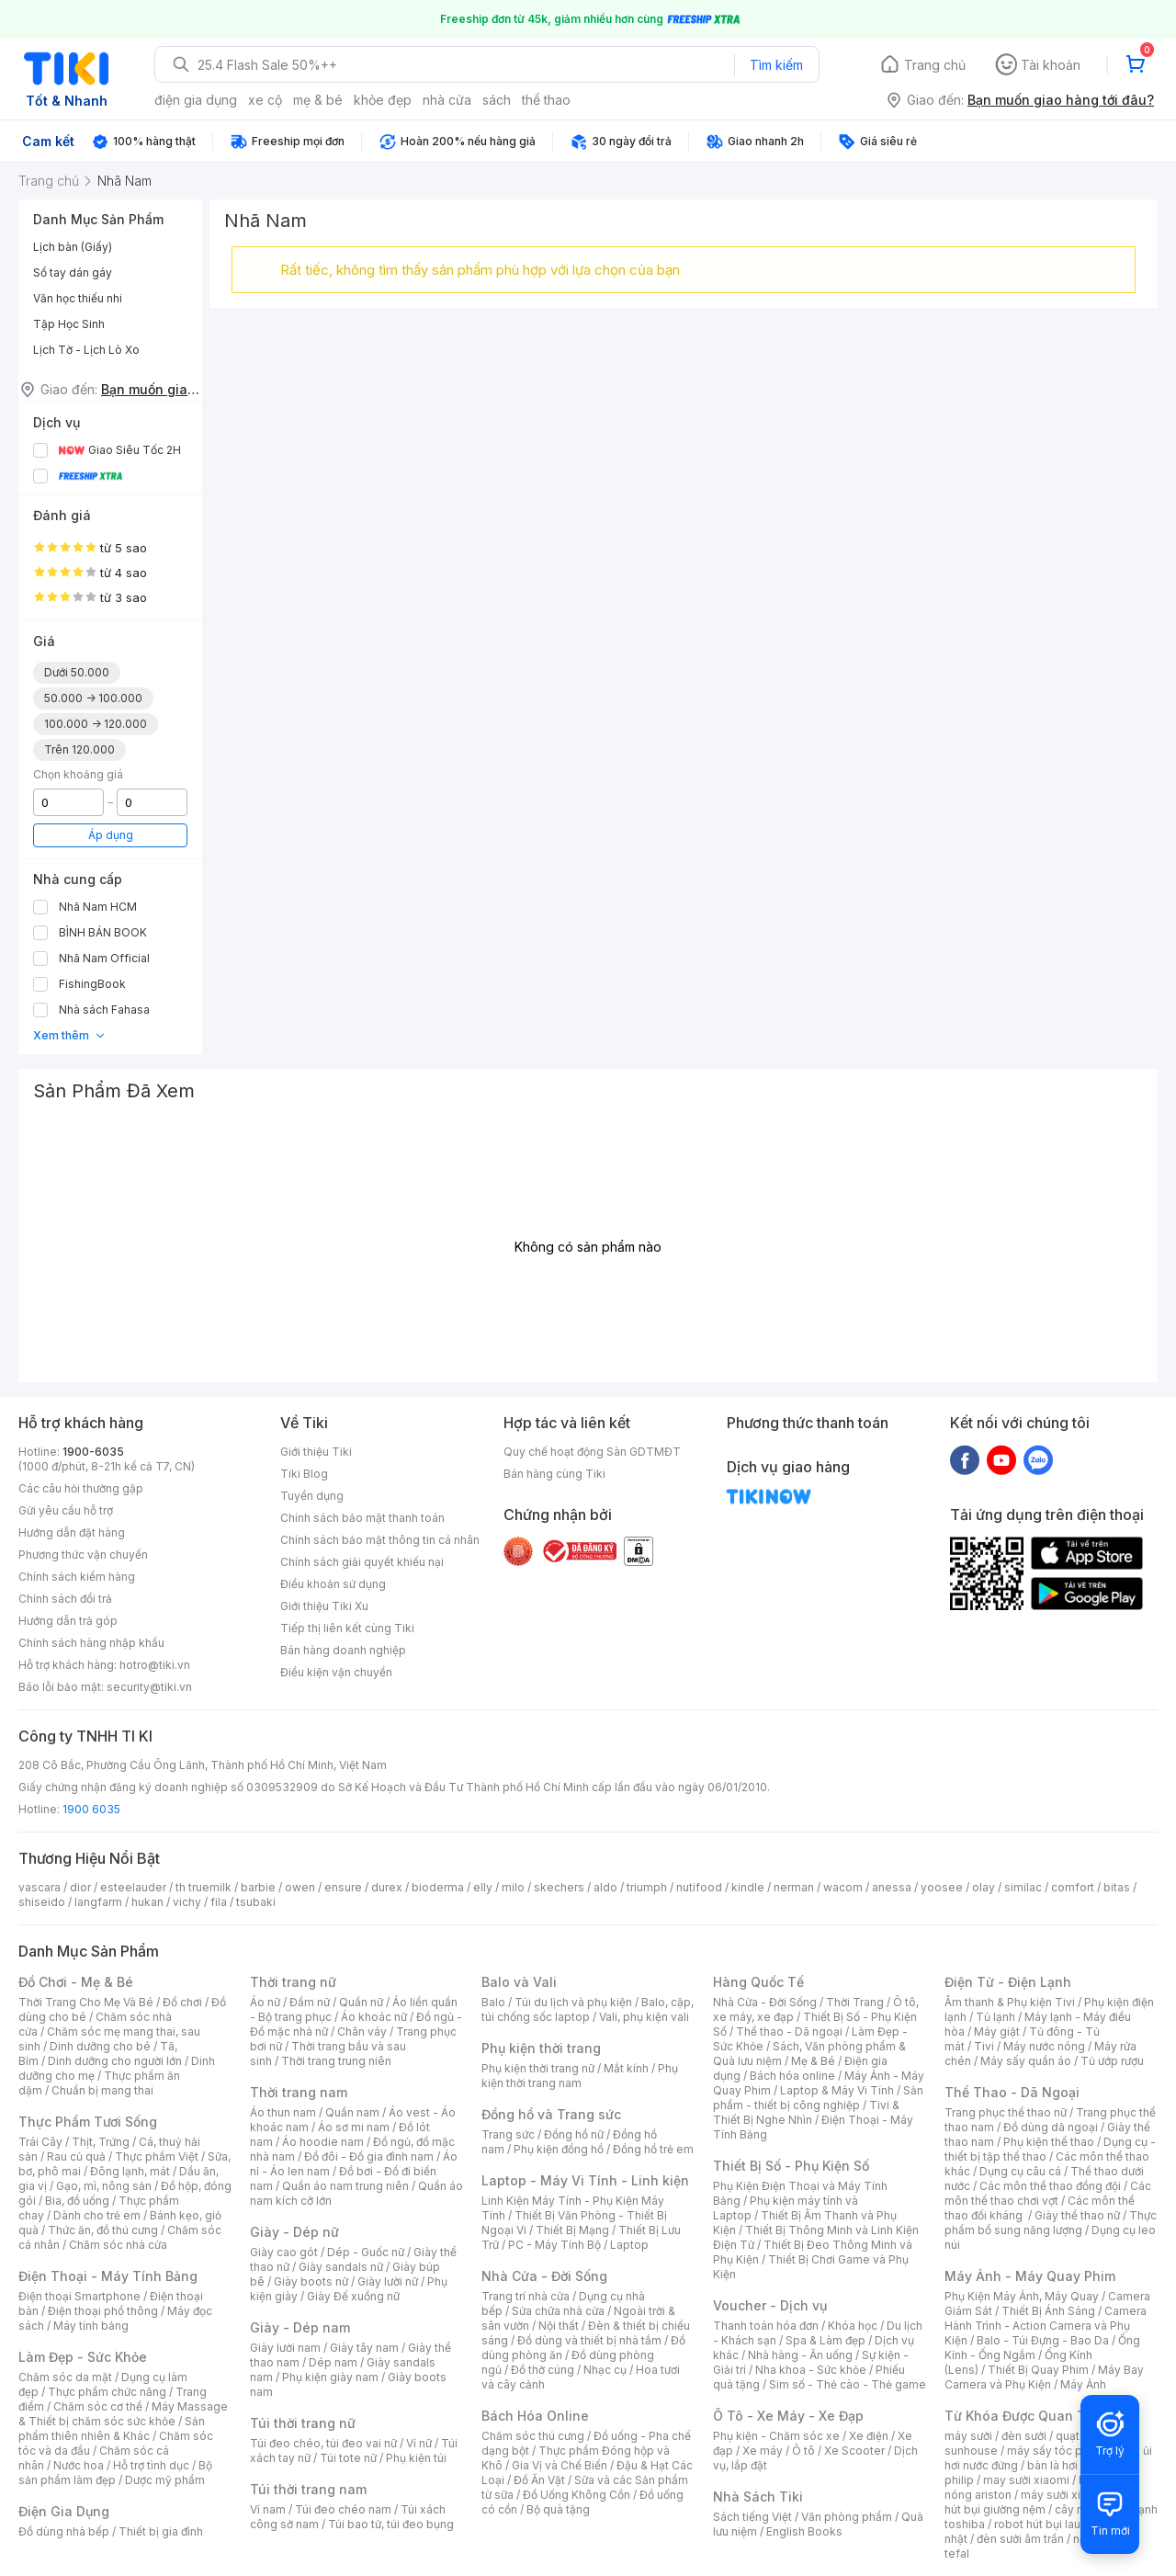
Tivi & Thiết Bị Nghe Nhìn (806, 2112)
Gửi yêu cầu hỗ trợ (65, 1510)
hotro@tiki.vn (154, 1665)
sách (496, 100)
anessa (891, 1887)
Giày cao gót (284, 2252)
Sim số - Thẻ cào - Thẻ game (847, 2384)
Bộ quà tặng (558, 2509)
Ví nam (268, 2509)
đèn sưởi (1023, 2436)
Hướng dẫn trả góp (68, 1621)
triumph (647, 1887)
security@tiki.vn (149, 1687)
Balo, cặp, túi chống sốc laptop (587, 2009)
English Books (804, 2531)
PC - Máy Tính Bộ (554, 2245)
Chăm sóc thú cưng (532, 2436)
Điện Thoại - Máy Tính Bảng (108, 2276)
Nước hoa (78, 2465)
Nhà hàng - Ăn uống (800, 2355)
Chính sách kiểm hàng (76, 1576)
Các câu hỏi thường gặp (80, 1488)
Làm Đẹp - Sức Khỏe (82, 2357)
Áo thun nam (283, 2112)
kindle (747, 1887)
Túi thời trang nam (308, 2489)
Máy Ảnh (1083, 2384)
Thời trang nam (298, 2092)
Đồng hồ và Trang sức (551, 2114)
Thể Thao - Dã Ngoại (1012, 2092)
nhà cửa (447, 100)
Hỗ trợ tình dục (151, 2465)
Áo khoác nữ (374, 2017)
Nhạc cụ (605, 2370)
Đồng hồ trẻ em (653, 2149)
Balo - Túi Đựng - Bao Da (1043, 2340)
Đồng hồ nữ (574, 2134)
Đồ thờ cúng (542, 2370)
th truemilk (203, 1887)
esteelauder (133, 1887)
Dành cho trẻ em (97, 2215)
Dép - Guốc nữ (365, 2252)
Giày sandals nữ (341, 2267)
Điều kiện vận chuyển (336, 1672)
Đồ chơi (182, 2002)
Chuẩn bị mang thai (102, 2090)
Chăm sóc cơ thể (97, 2406)
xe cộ (265, 100)
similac (1023, 1887)
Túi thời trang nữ (303, 2423)
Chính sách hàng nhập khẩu (91, 1643)
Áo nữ (265, 2002)
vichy (187, 1902)
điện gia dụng (195, 100)
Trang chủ (935, 65)
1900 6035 (91, 1809)
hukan (147, 1902)
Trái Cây (40, 2142)
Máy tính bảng (91, 2325)
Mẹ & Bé (813, 2061)
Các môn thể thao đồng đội (1050, 2186)
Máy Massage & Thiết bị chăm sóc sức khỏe (123, 2414)
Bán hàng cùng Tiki (554, 1474)
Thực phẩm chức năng (107, 2392)
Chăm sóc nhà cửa (118, 2245)
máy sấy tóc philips (1059, 2450)
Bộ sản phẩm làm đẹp (115, 2472)
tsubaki (256, 1902)
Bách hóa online (792, 2075)
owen (300, 1887)
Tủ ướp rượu (1112, 2061)
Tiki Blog (304, 1474)
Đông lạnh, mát (130, 2171)
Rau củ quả (76, 2156)
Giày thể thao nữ (1077, 2215)
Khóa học (852, 2325)
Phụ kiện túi (416, 2458)
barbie (258, 1887)
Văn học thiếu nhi (77, 298)
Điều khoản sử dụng (333, 1584)
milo (513, 1887)
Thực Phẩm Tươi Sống (87, 2121)
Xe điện (868, 2436)
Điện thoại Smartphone (79, 2296)
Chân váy (362, 2031)
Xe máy (762, 2450)
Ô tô (803, 2450)
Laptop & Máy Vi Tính (837, 2090)
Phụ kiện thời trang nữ (537, 2068)
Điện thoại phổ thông (103, 2311)
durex (386, 1887)
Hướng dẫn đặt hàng (71, 1532)
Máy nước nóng (1044, 2046)
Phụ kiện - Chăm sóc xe (776, 2436)
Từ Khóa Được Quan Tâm (1024, 2415)
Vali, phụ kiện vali (644, 2017)
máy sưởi (968, 2436)
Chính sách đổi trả (65, 1599)
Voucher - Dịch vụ (770, 2305)
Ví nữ (419, 2443)
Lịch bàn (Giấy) (72, 247)
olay (983, 1887)
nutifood (699, 1887)
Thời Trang (855, 2002)
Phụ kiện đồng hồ (559, 2149)
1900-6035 (93, 1451)
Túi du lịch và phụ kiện (573, 2002)
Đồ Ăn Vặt (539, 2480)
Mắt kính (626, 2068)
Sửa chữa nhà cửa (558, 2311)
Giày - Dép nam (300, 2327)
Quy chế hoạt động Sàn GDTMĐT (592, 1451)
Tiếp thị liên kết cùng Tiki (347, 1628)
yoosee (942, 1887)
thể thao (546, 100)
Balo (493, 2002)
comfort (1072, 1887)
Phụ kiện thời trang (541, 2048)
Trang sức (508, 2134)
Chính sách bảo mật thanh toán (362, 1518)
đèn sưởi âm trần (1020, 2539)
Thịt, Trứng (101, 2142)
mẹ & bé (318, 100)
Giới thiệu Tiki (316, 1451)
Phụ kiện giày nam (330, 2377)
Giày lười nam (285, 2348)
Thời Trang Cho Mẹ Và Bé (85, 2002)
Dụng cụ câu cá (1020, 2171)
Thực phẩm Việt (156, 2156)
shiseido (41, 1902)
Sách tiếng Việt (752, 2517)
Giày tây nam (364, 2348)
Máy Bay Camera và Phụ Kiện (1044, 2377)
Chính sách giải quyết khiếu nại (362, 1562)
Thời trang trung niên (336, 2061)
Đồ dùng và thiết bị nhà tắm (589, 2340)
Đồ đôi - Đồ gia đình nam (369, 2156)
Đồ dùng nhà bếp (63, 2531)
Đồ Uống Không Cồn (576, 2495)
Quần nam (352, 2112)
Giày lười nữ (387, 2281)
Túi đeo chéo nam (343, 2509)
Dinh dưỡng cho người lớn (115, 2061)
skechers (559, 1887)
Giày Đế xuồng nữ (353, 2296)
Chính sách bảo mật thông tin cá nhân (380, 1540)
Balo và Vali (519, 1982)
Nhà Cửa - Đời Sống (544, 2276)
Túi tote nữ (348, 2458)
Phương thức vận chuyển (83, 1554)
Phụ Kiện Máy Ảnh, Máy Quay (1021, 2296)
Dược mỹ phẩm (165, 2480)
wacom (843, 1887)
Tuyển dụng (312, 1496)
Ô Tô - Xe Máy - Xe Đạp (788, 2415)
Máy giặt (997, 2031)
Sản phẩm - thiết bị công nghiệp (818, 2097)
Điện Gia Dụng (63, 2511)
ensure (343, 1887)
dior (80, 1887)
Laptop (629, 2245)
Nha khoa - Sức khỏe (810, 2370)
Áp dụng (110, 835)
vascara (39, 1887)
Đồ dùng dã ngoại (1050, 2127)
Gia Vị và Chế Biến (559, 2465)
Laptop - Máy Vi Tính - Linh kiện (585, 2180)
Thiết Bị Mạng (572, 2230)
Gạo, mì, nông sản (104, 2186)
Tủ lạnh (995, 2017)
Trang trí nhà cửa (525, 2296)
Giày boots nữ (311, 2281)
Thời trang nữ (293, 1982)
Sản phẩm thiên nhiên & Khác (111, 2428)
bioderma (438, 1887)
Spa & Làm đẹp (825, 2340)
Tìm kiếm (776, 65)
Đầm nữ (309, 2002)
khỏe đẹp (383, 100)
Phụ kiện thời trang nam (579, 2075)
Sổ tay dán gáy (72, 272)
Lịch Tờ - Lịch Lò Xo (86, 350)
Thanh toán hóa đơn (766, 2325)
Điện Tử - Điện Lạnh (1007, 1982)
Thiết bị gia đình (161, 2531)
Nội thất (558, 2325)
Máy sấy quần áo (1025, 2061)
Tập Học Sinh (69, 324)
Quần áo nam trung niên (345, 2186)
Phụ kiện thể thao (1048, 2142)
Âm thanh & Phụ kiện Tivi (1009, 2002)
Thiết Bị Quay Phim (1038, 2370)
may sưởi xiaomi (1026, 2480)
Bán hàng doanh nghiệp (343, 1650)
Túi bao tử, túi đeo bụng (391, 2524)
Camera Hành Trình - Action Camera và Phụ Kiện (1045, 2325)
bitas (1116, 1887)
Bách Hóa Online (535, 2415)
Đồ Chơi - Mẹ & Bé (75, 1982)
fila (218, 1902)
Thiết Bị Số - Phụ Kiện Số (791, 2165)
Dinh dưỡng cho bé (100, 2046)
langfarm (98, 1902)
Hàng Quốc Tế (758, 1982)
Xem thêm (69, 1035)
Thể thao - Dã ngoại (789, 2031)
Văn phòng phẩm (846, 2517)
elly (482, 1887)
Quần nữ (361, 2002)
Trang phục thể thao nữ (1005, 2112)
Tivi (984, 2046)
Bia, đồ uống (77, 2200)
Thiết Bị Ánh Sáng (1048, 2311)
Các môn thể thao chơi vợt (1047, 2193)
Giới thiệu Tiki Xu (324, 1606)
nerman (794, 1887)
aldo (605, 1887)
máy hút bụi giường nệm (1041, 2502)
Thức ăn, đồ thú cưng (103, 2230)
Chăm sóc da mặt (65, 2377)
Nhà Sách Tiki (758, 2496)
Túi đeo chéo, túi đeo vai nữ (323, 2443)
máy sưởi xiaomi (1064, 2495)
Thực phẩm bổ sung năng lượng (1050, 2222)
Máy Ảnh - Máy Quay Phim (1029, 2276)
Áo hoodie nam (323, 2142)
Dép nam (333, 2362)
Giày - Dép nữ (294, 2232)
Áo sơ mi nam (354, 2127)
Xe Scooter (854, 2450)
